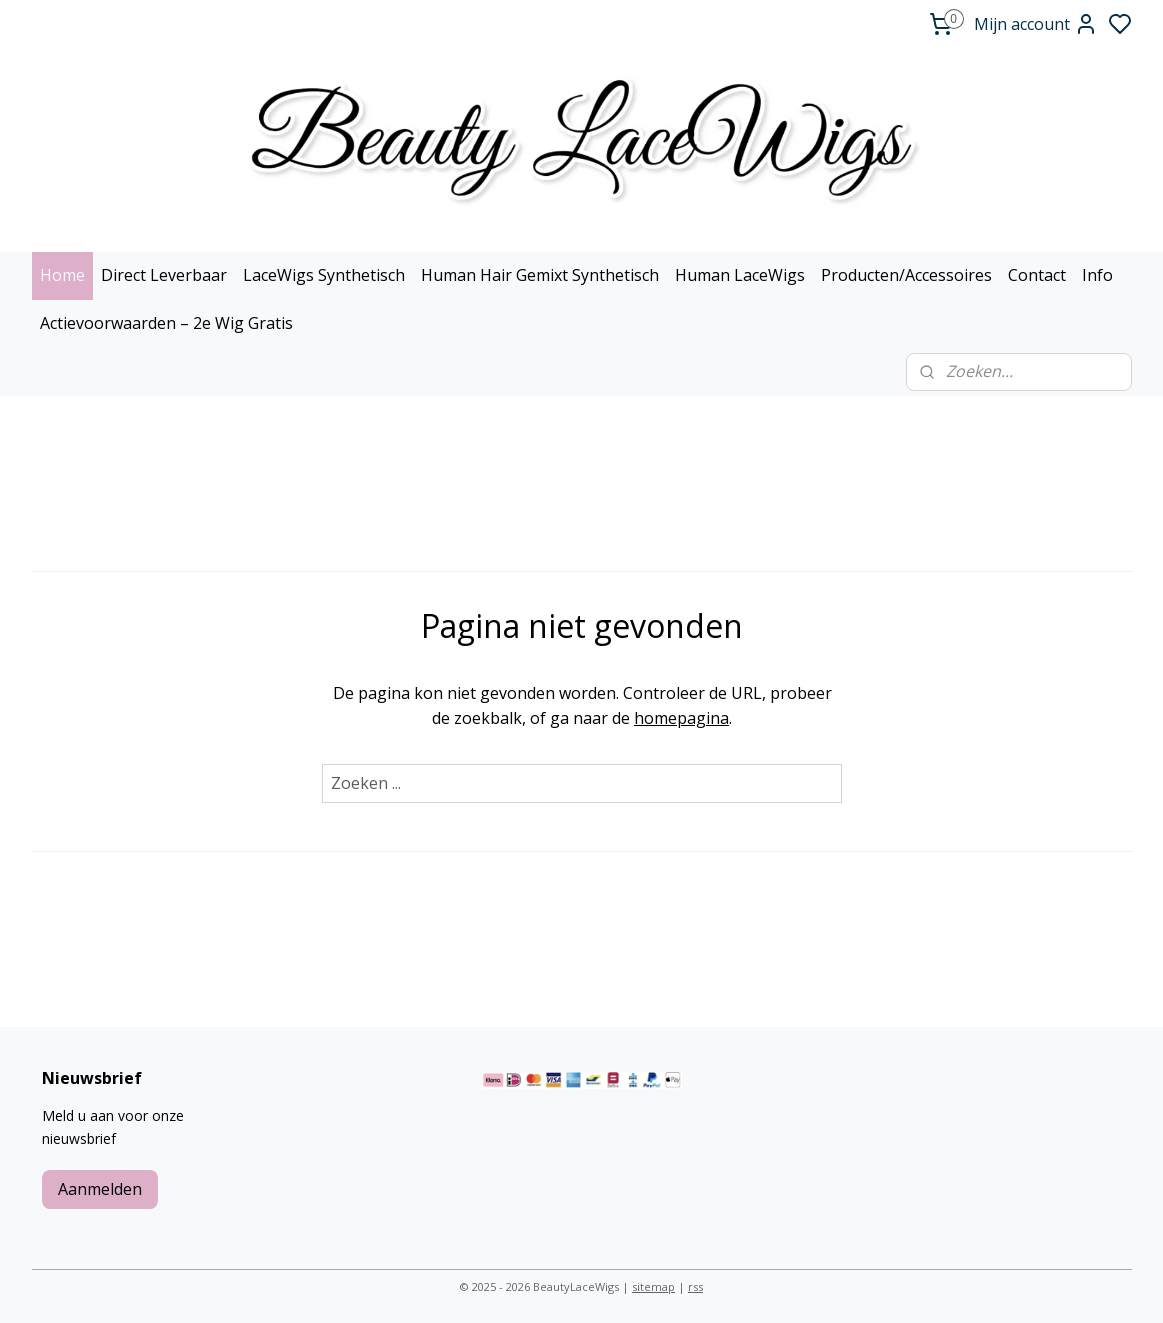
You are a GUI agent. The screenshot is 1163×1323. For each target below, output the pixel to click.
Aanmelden (100, 1189)
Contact (1037, 275)
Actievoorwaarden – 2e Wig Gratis (166, 323)
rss (695, 1286)
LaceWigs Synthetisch (324, 275)
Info (1097, 275)
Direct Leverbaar (164, 275)
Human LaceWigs (740, 275)
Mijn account (1036, 24)
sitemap (653, 1286)
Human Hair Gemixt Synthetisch (540, 275)
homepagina (681, 718)
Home (62, 275)
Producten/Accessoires (906, 275)
